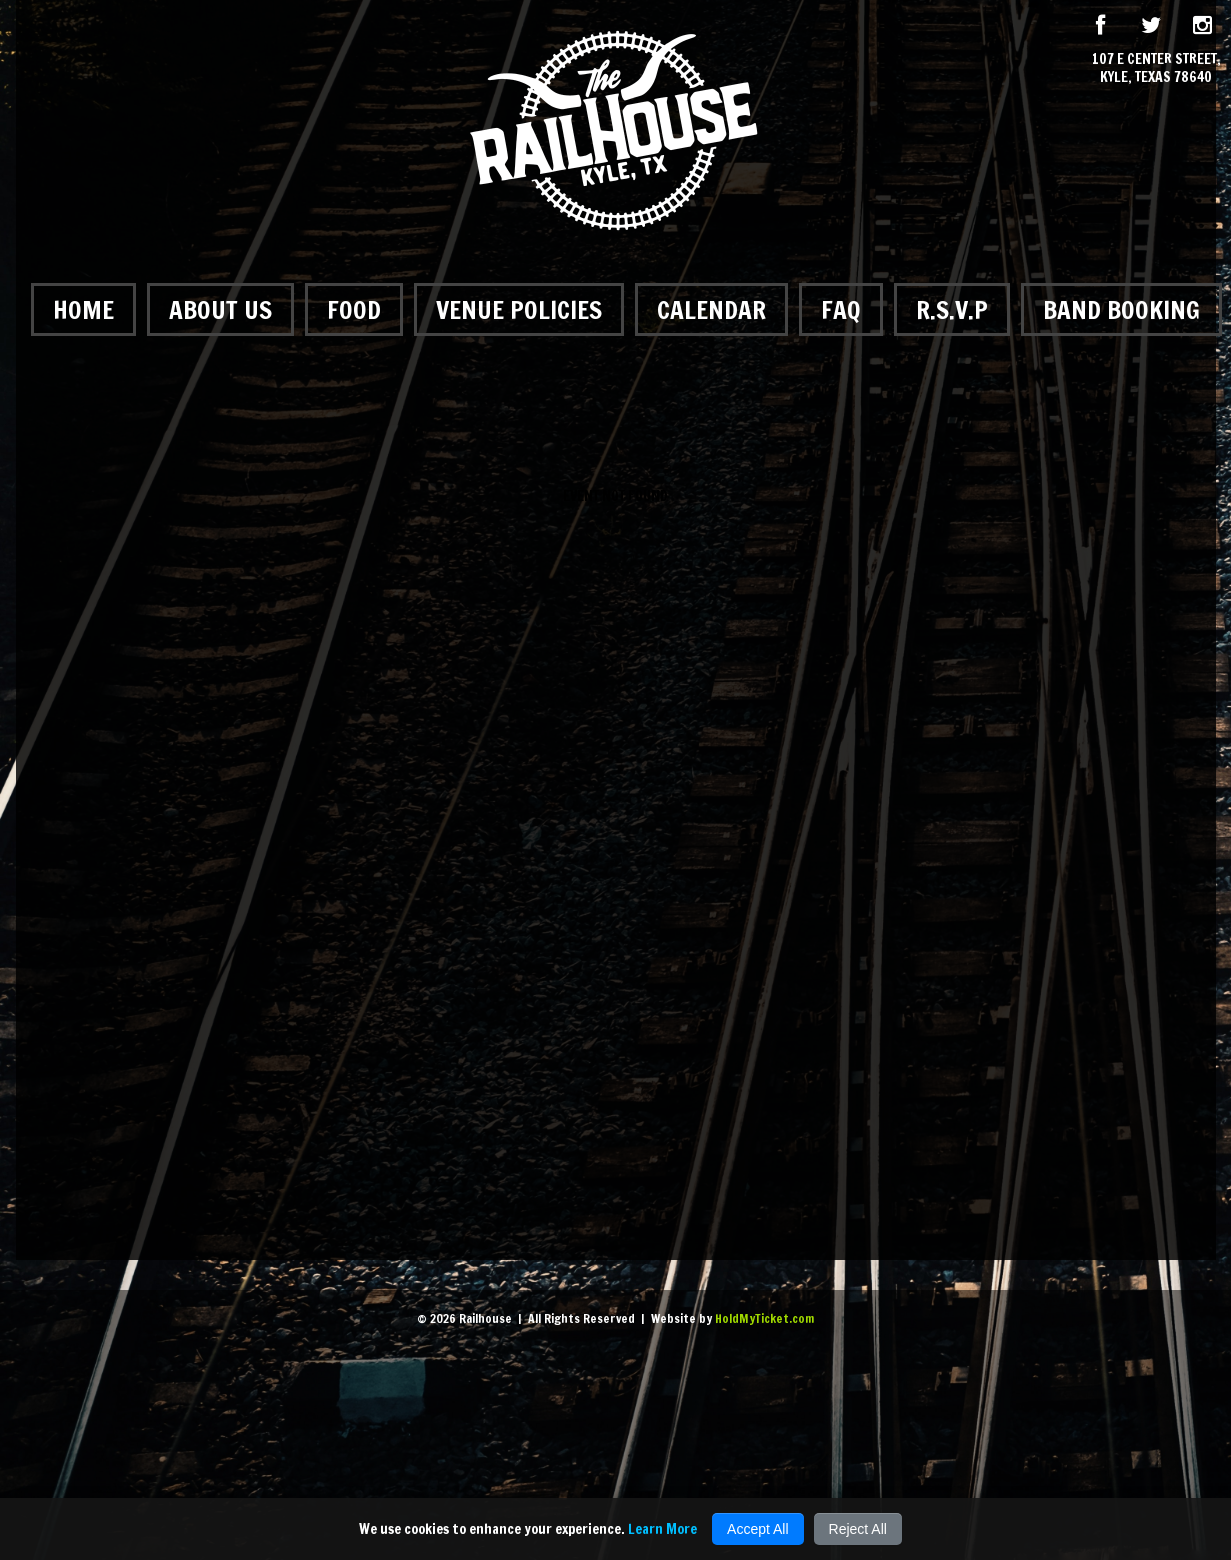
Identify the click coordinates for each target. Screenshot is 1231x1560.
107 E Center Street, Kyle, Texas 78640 (1156, 68)
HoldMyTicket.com (764, 1318)
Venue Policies (519, 309)
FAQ (841, 309)
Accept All (757, 1529)
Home (83, 309)
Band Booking (1121, 309)
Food (354, 309)
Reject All (858, 1529)
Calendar (711, 309)
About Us (220, 309)
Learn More (662, 1529)
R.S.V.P (952, 309)
